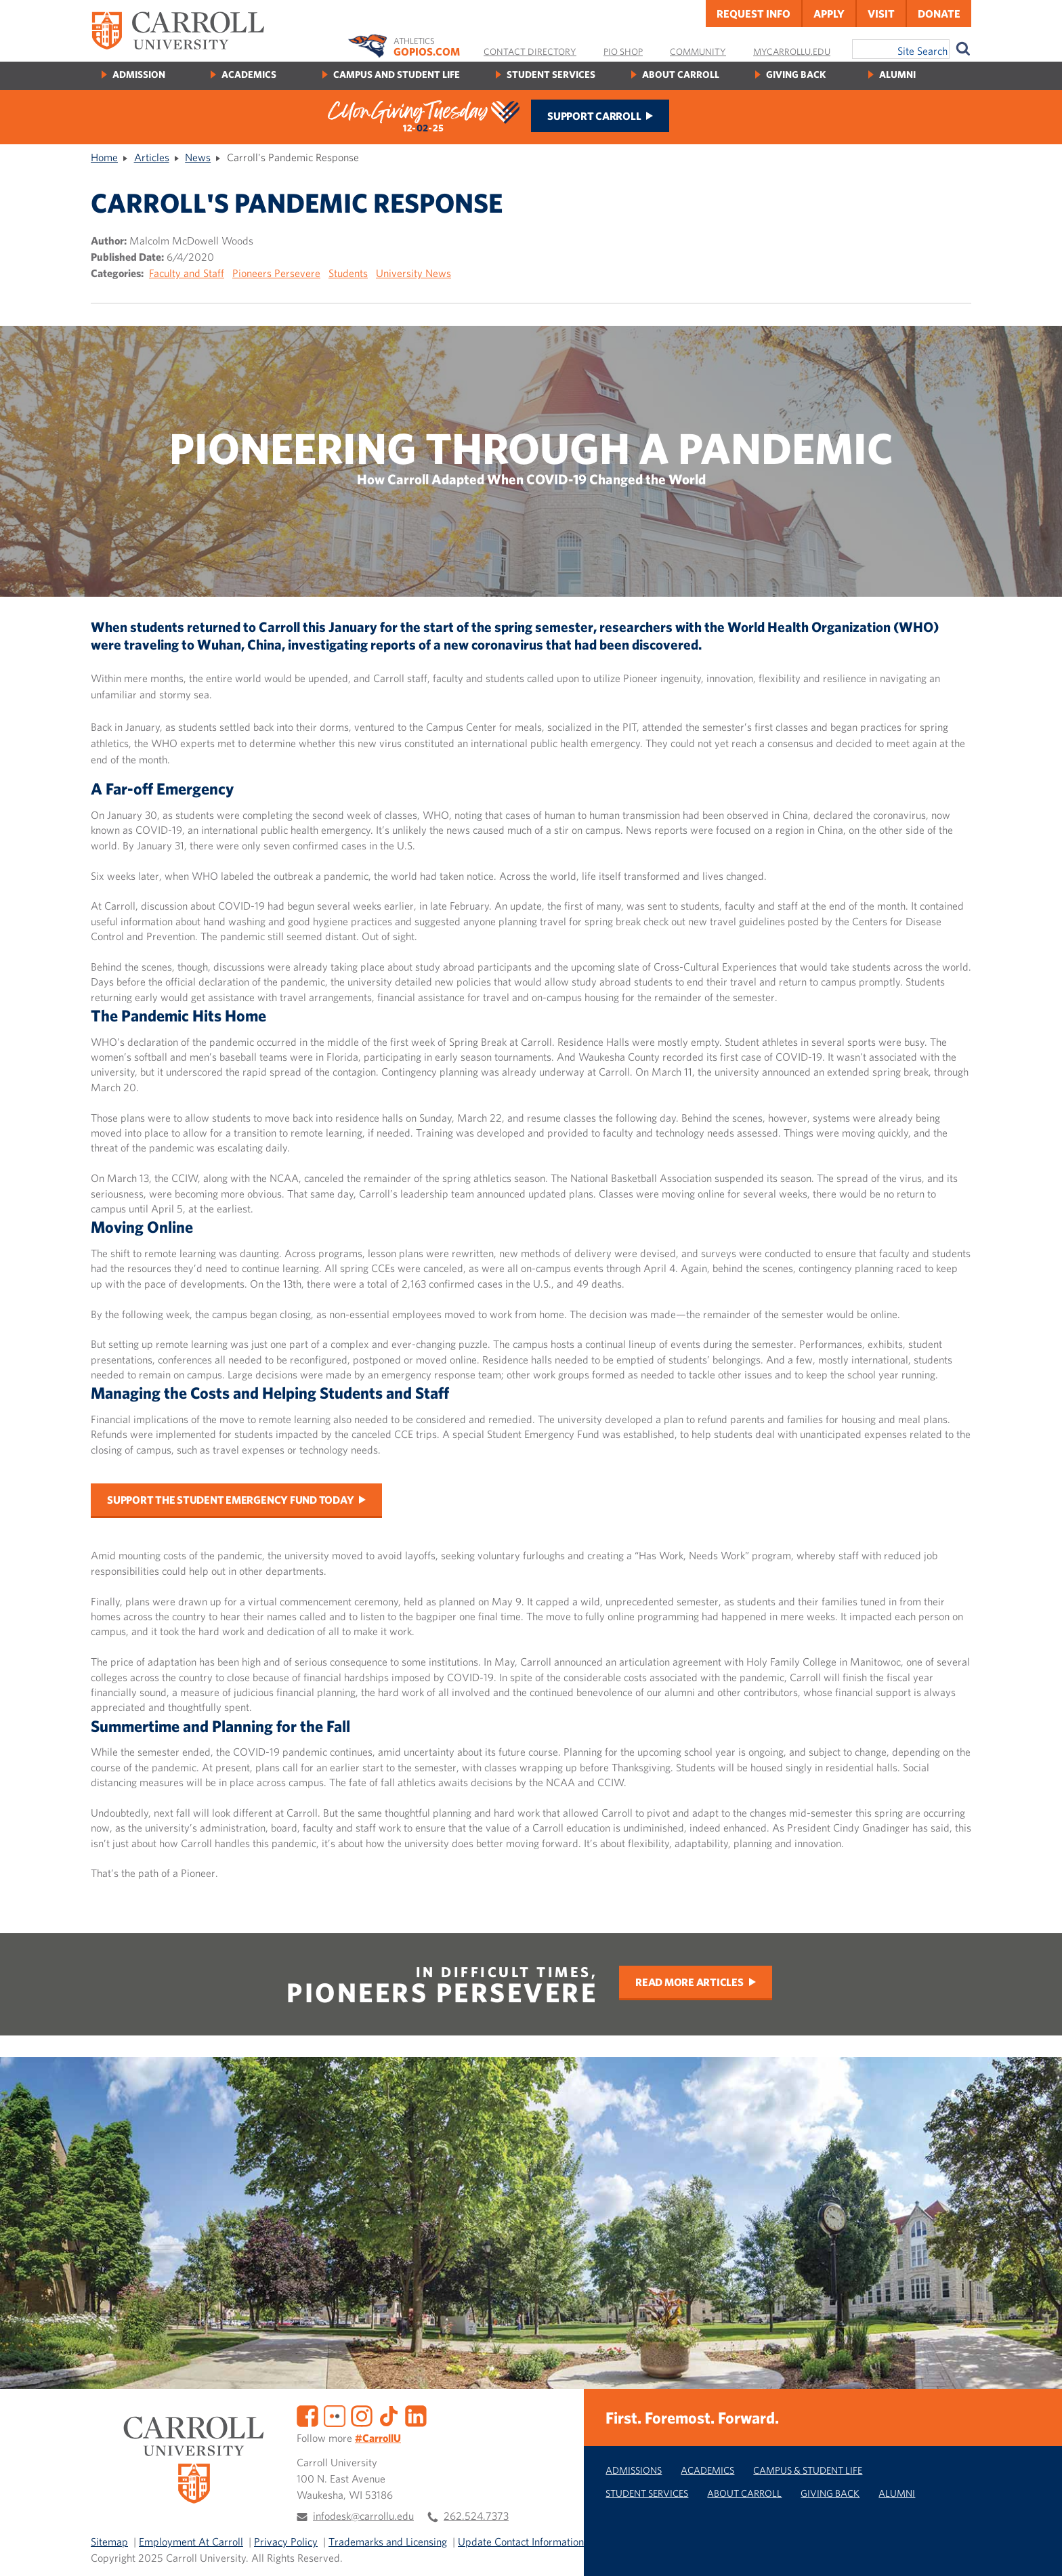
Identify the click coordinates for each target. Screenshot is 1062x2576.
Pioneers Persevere (276, 273)
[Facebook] (307, 2415)
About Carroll (680, 74)
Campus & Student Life (807, 2470)
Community (698, 51)
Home (104, 157)
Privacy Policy (286, 2541)
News (198, 157)
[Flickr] (334, 2415)
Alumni (897, 74)
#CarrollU (378, 2438)
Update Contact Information (521, 2541)
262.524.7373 (476, 2516)
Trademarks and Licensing (387, 2541)
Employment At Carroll (191, 2541)
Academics (248, 74)
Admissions (634, 2470)
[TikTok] (389, 2415)
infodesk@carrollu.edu (363, 2516)
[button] (1037, 2551)
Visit (881, 13)
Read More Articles (689, 1982)
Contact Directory (530, 51)
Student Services (551, 74)
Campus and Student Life (396, 74)
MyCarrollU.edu (791, 51)
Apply (829, 13)
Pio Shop (623, 51)
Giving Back (796, 74)
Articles (151, 157)
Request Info (753, 13)
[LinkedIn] (416, 2415)
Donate (939, 13)
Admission (138, 74)
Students (348, 273)
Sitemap (109, 2541)
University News (413, 273)
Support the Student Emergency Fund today (230, 1500)
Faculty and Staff (186, 273)
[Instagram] (362, 2415)
